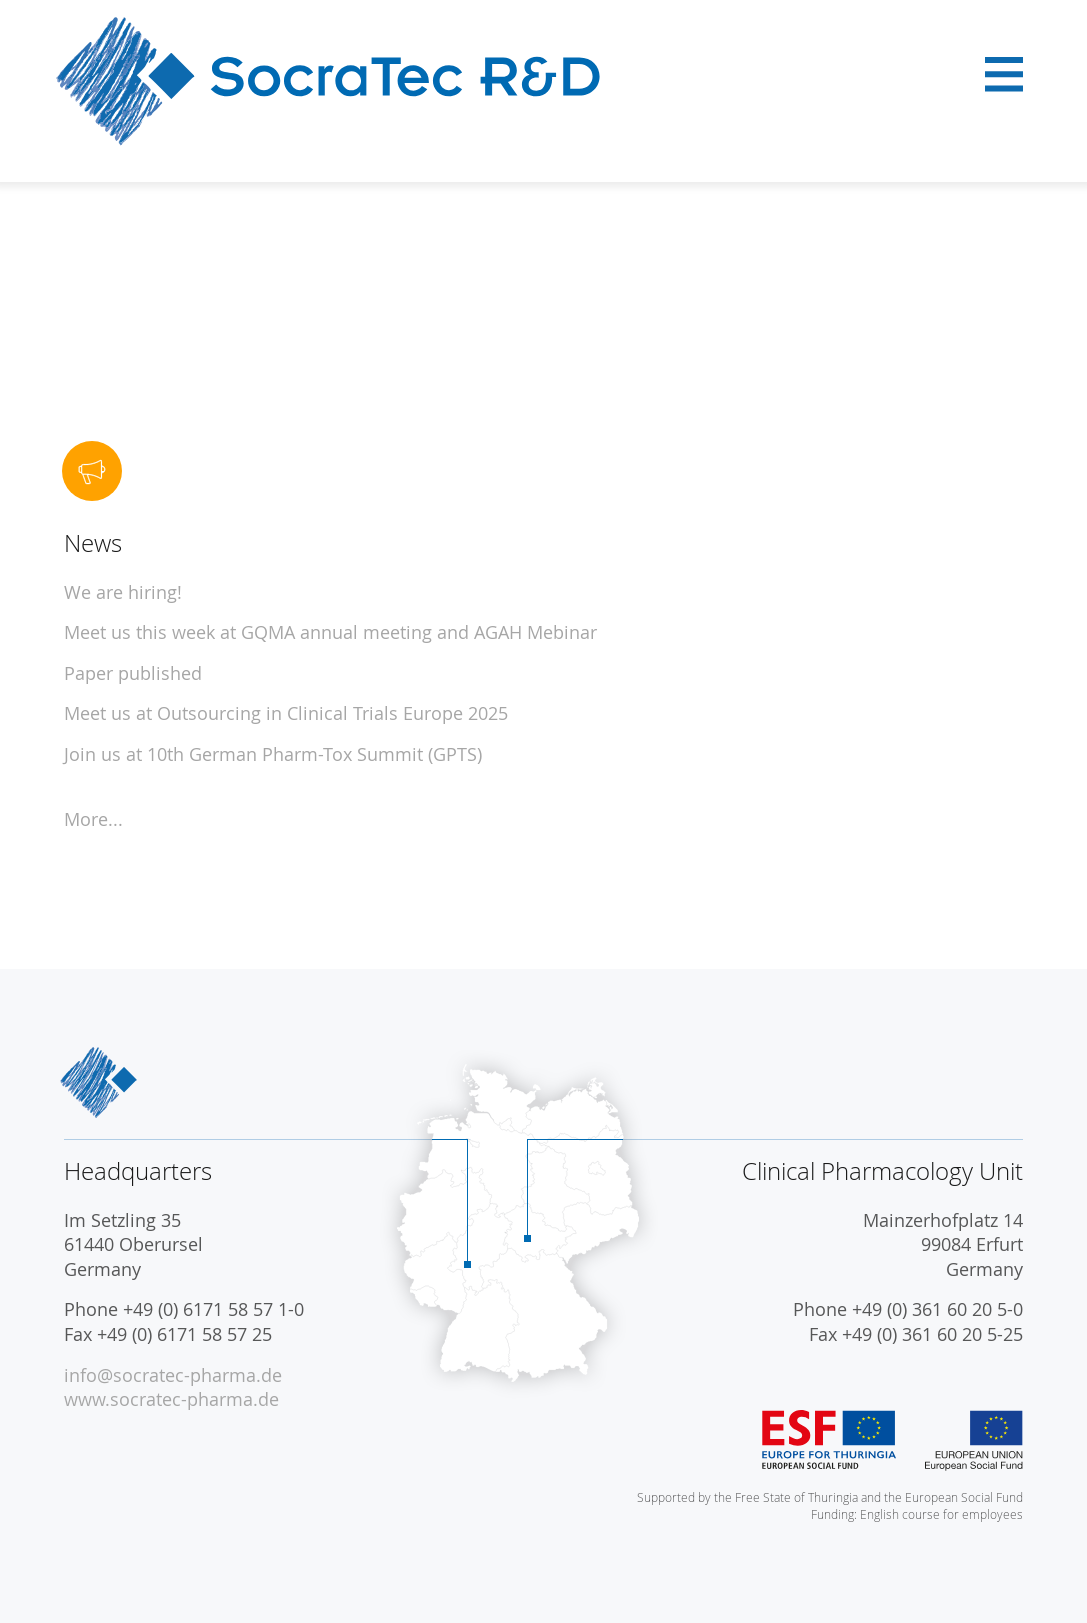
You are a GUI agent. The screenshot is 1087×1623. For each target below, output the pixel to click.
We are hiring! (123, 592)
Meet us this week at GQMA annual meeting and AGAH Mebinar (330, 632)
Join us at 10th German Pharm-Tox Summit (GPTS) (273, 754)
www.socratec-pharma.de (171, 1399)
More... (93, 819)
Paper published (133, 673)
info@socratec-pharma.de (173, 1375)
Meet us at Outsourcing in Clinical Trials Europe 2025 (286, 713)
